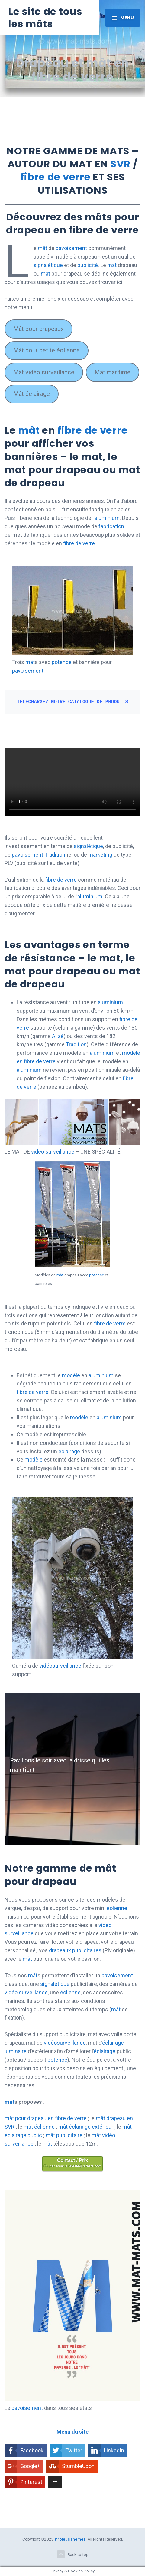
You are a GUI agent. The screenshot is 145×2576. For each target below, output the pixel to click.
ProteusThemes (70, 2539)
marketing (101, 854)
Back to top (73, 2554)
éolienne (117, 1908)
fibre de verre (55, 177)
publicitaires (87, 1950)
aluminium (107, 518)
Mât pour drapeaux (38, 328)
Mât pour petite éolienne (46, 350)
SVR (120, 164)
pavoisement (71, 248)
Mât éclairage (31, 393)
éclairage (69, 1451)
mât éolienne (39, 2126)
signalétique (48, 265)
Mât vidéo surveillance (43, 372)
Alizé (58, 1036)
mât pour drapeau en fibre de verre (46, 2118)
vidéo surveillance (52, 1151)
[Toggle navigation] (122, 17)
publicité (87, 265)
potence (62, 662)
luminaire (16, 2051)
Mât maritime (112, 372)
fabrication (111, 526)
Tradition (54, 854)
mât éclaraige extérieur (85, 2126)
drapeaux (60, 1950)
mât (42, 248)
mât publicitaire (64, 2135)
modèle (71, 1375)
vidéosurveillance (60, 1665)
